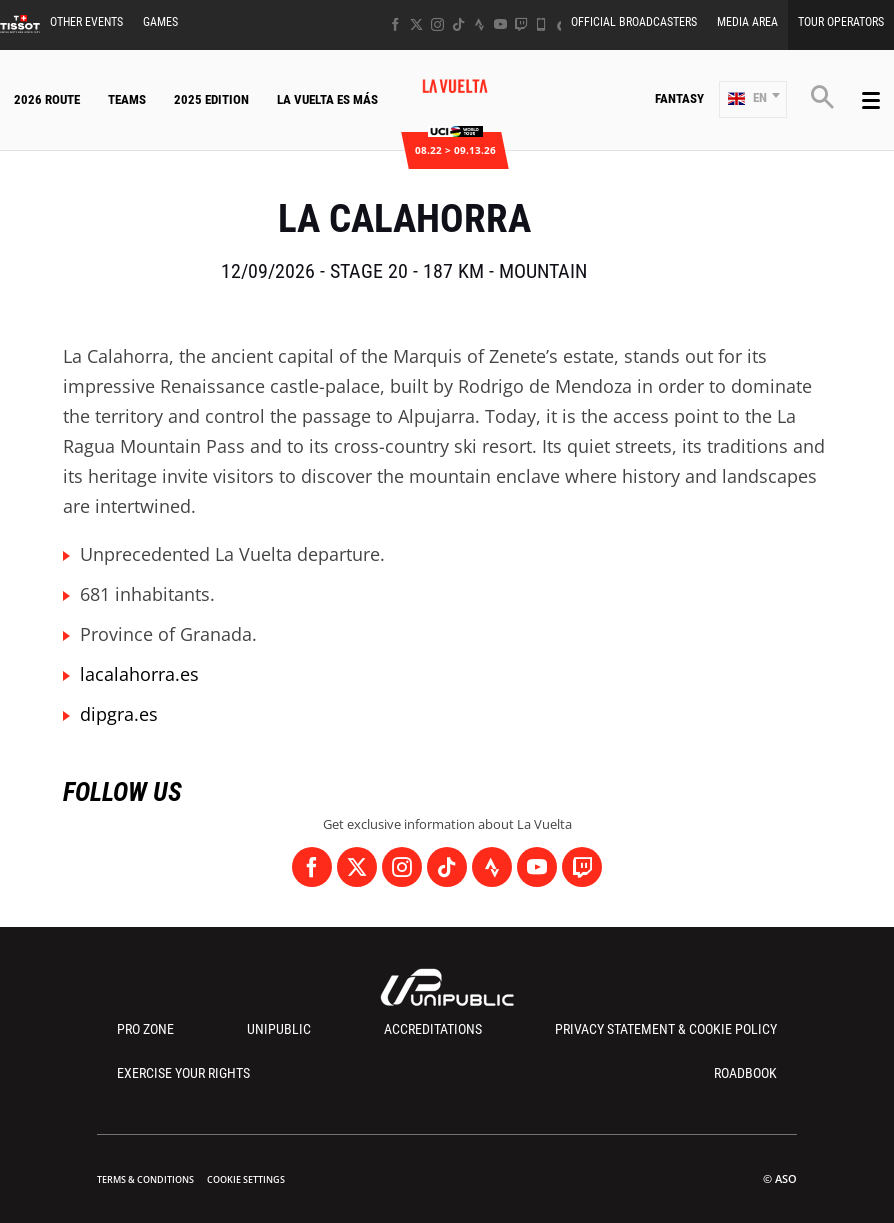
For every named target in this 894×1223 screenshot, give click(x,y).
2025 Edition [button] (211, 99)
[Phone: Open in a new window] (541, 24)
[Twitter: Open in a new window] (416, 24)
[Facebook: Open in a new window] (395, 24)
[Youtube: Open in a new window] (500, 24)
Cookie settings (246, 1179)
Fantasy (679, 98)
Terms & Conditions (145, 1179)
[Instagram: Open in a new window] (437, 24)
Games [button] (160, 22)
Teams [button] (127, 99)
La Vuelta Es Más (327, 99)
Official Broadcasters (634, 22)
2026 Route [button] (47, 99)
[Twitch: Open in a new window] (521, 24)
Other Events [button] (86, 22)
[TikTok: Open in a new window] (458, 24)
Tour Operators (841, 22)
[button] (753, 99)
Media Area (747, 22)
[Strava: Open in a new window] (479, 24)
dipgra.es (119, 714)
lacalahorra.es (139, 674)
